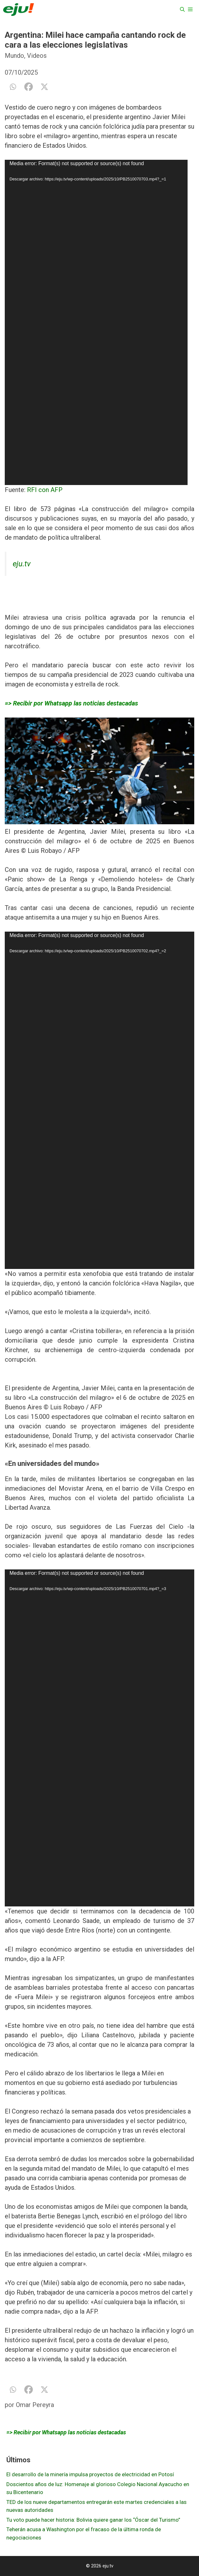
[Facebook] (28, 86)
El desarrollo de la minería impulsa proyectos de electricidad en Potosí (90, 2474)
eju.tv (21, 563)
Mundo (14, 55)
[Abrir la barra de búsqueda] (182, 9)
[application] (96, 322)
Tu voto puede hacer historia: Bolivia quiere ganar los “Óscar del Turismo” (93, 2520)
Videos (37, 55)
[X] (44, 86)
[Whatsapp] (12, 86)
